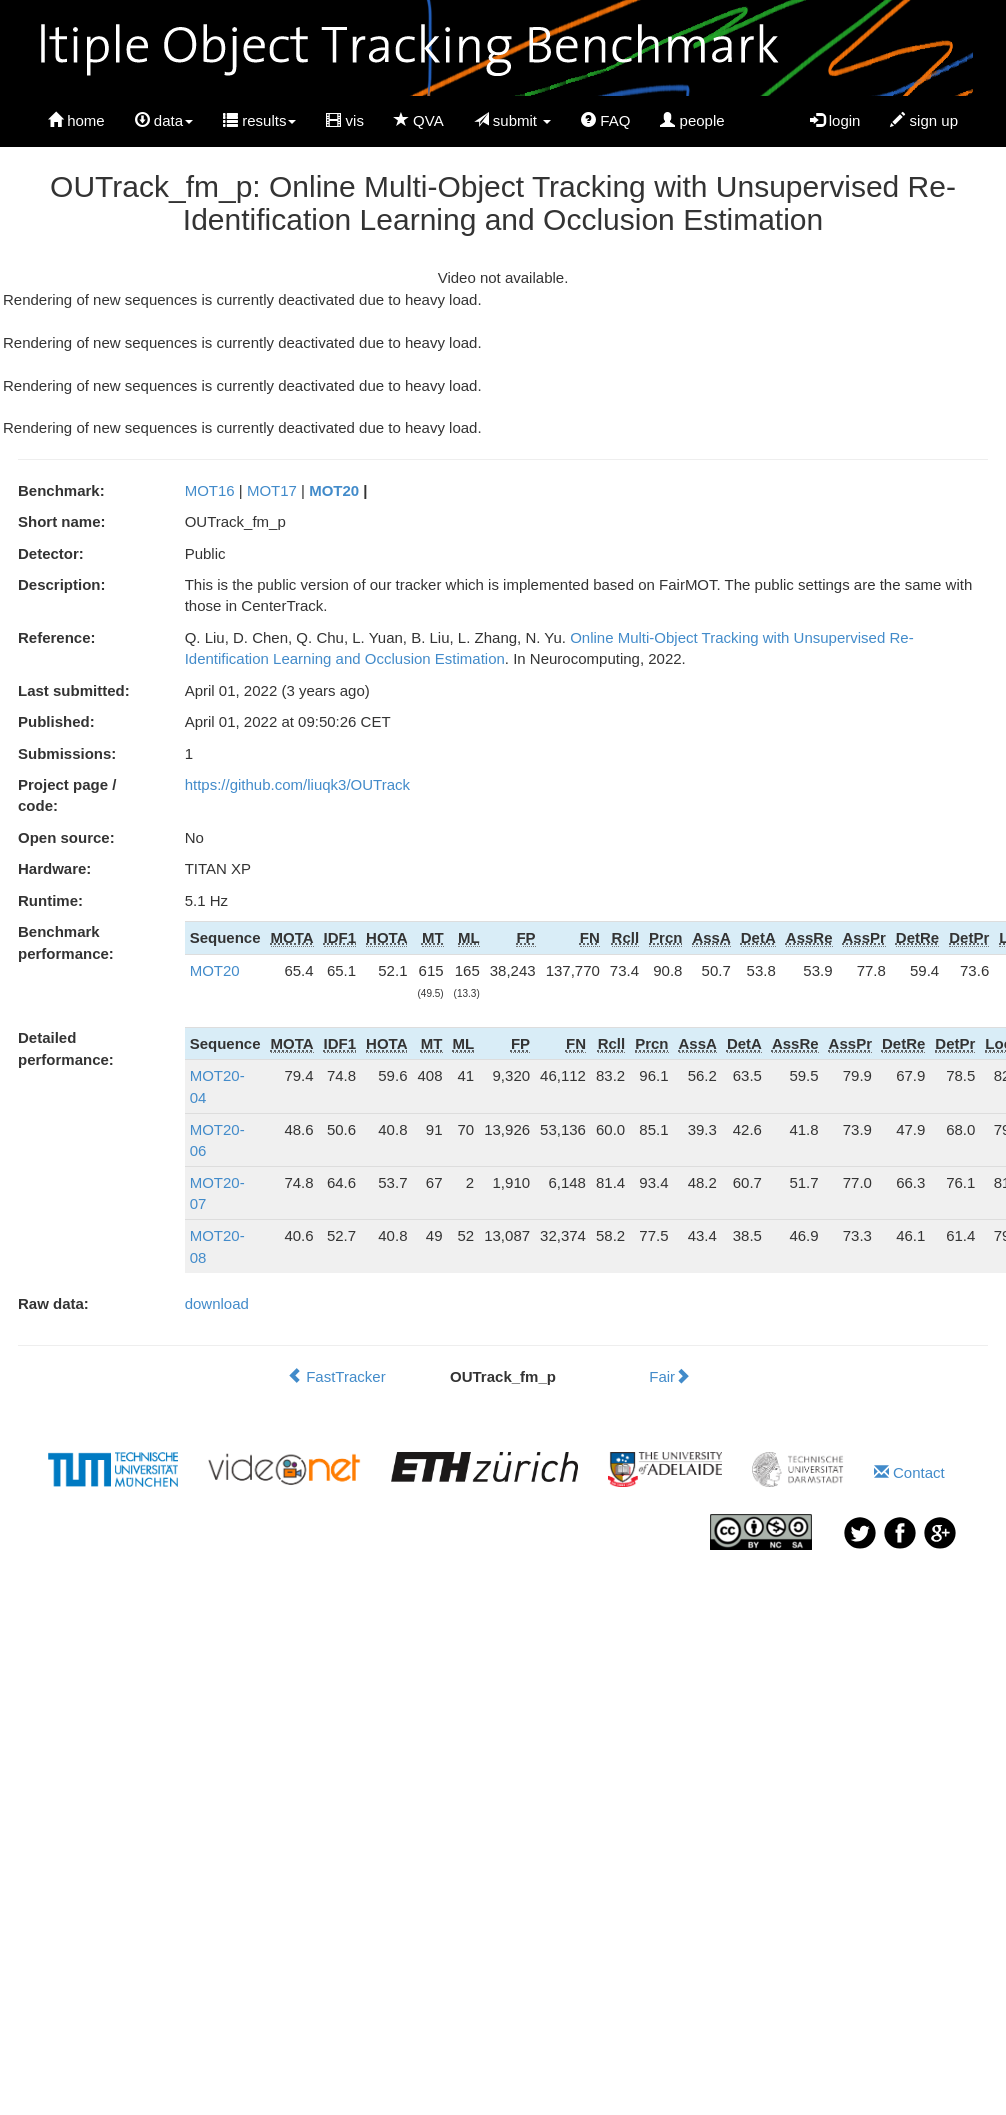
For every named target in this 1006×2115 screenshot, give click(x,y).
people (692, 120)
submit (513, 120)
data (164, 120)
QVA (419, 120)
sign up (924, 120)
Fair (669, 1376)
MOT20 (334, 490)
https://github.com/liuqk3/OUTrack (297, 784)
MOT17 (272, 490)
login (835, 120)
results (259, 120)
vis (345, 120)
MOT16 (210, 490)
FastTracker (336, 1376)
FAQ (605, 120)
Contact (909, 1472)
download (217, 1303)
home (76, 120)
